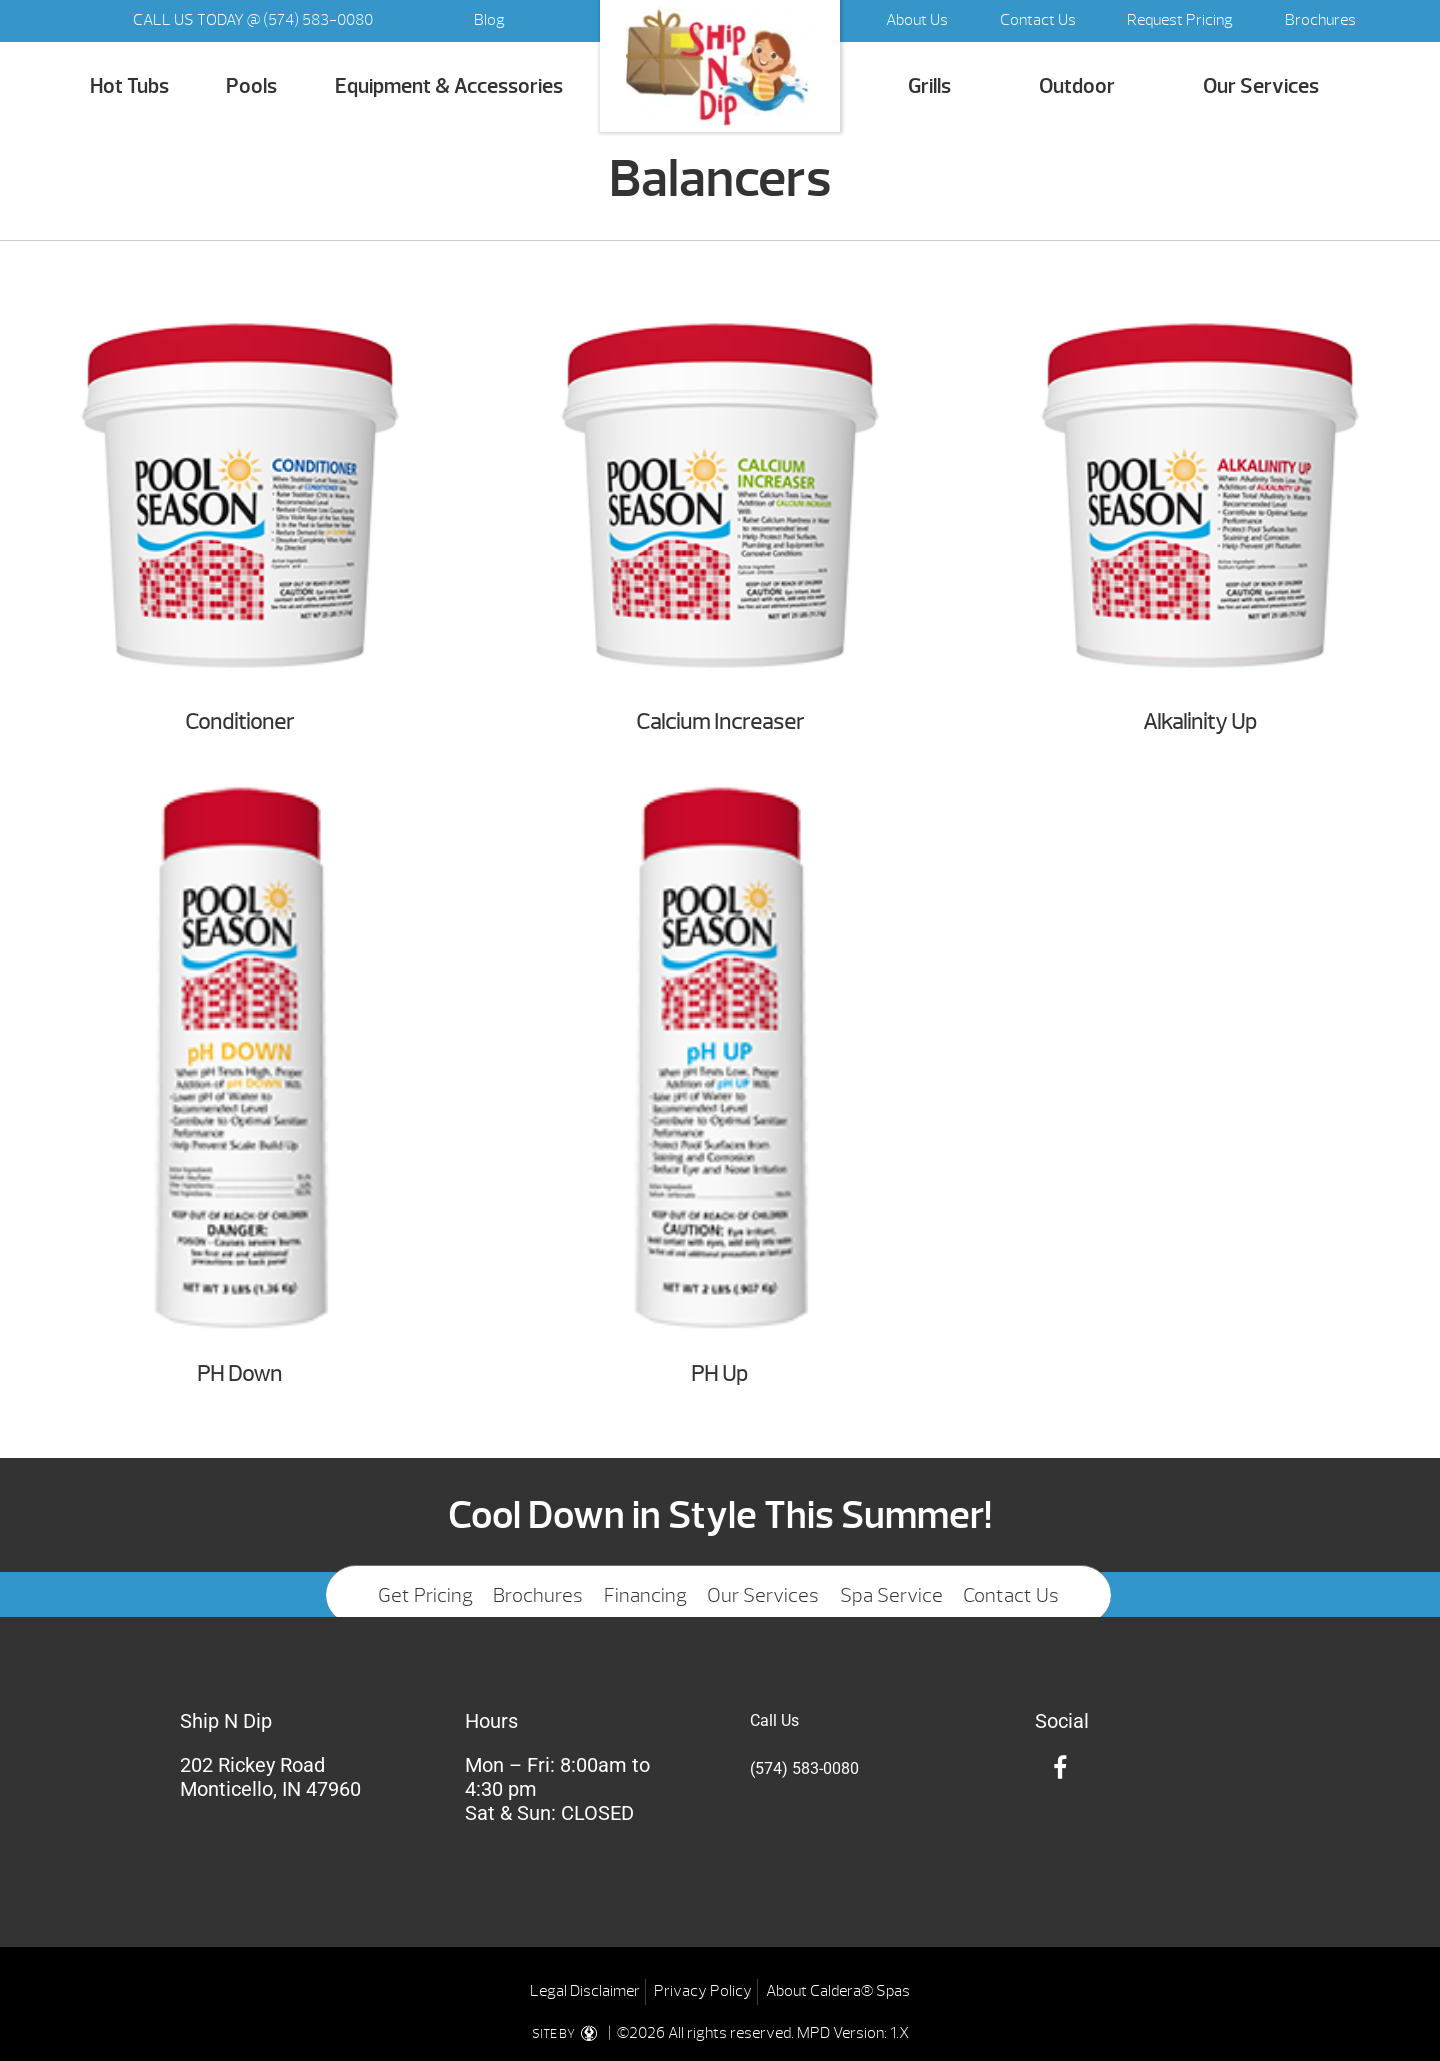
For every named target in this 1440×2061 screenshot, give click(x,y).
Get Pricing (425, 1595)
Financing (645, 1595)
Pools (251, 86)
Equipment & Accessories (449, 86)
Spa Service (891, 1595)
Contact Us (1038, 20)
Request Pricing (1180, 20)
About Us (917, 20)
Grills (929, 86)
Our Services (1261, 86)
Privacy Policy (703, 1991)
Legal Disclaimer (585, 1991)
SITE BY (568, 2034)
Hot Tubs (129, 86)
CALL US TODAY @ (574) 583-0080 (253, 20)
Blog (489, 20)
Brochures (1320, 20)
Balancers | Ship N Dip (720, 66)
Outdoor (1077, 86)
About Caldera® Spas (838, 1991)
